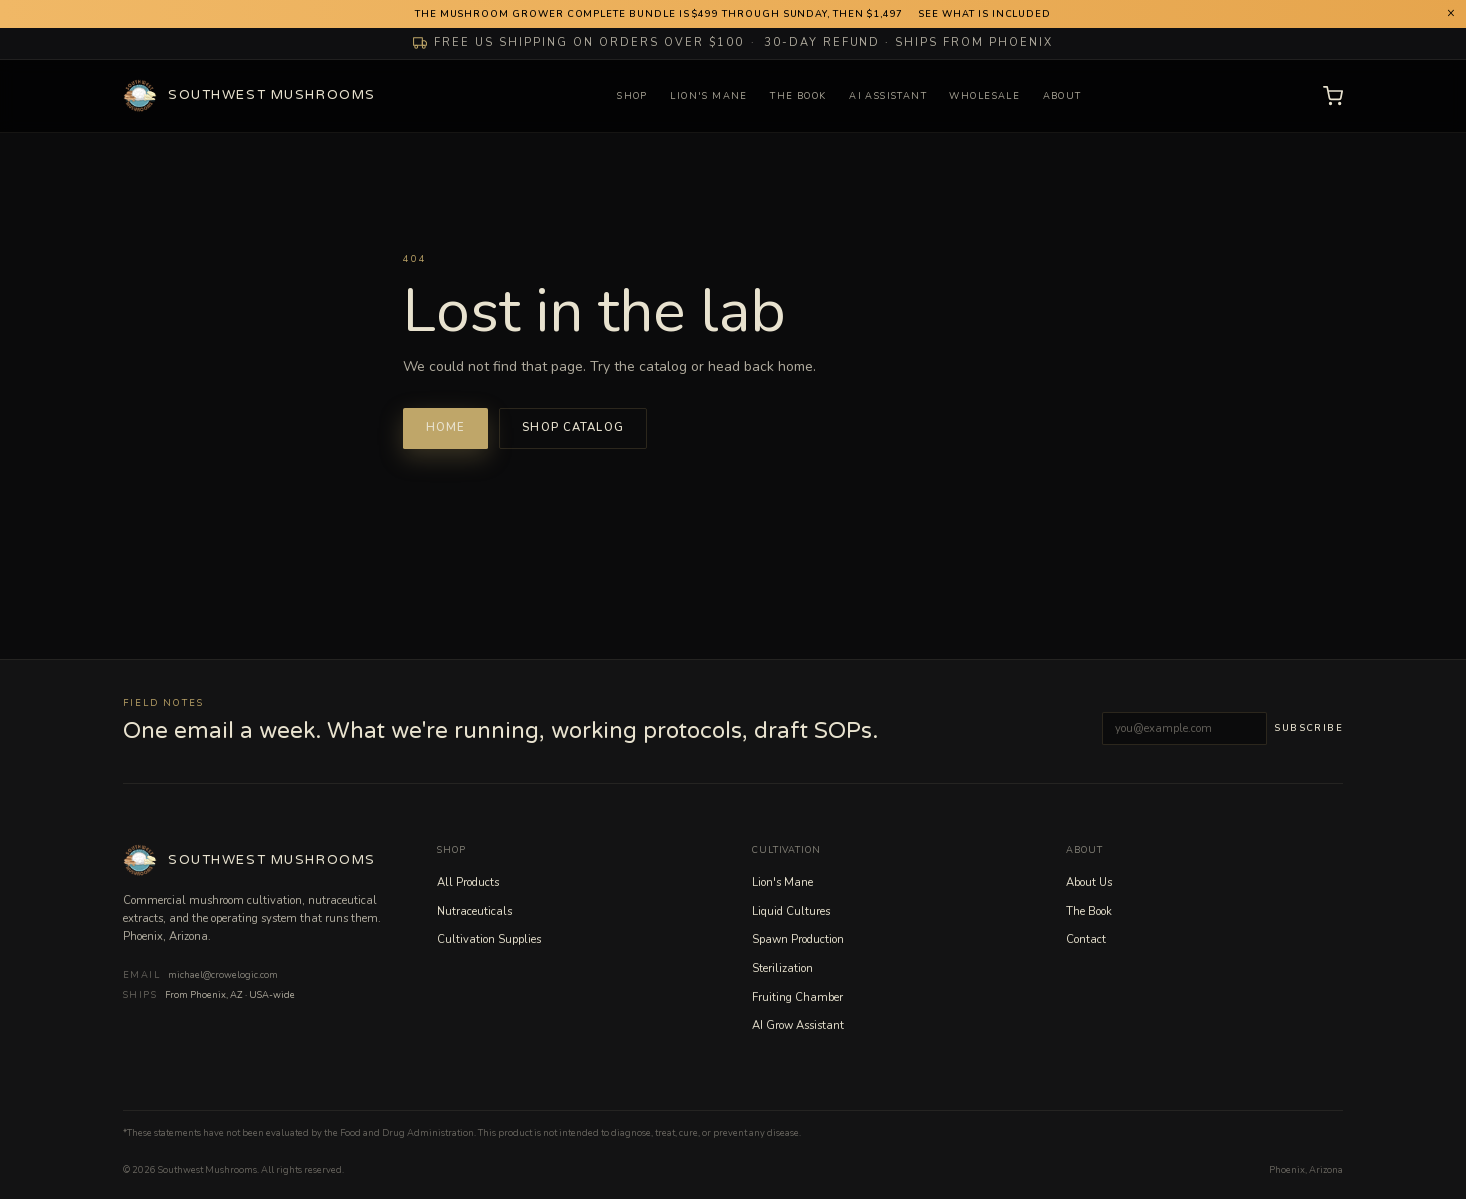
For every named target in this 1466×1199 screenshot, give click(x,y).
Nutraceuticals (474, 911)
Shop (632, 96)
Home (446, 427)
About (1062, 96)
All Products (468, 882)
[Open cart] (1333, 96)
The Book (798, 96)
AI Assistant (888, 96)
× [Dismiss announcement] (1451, 13)
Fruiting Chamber (797, 997)
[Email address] (1184, 728)
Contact (1086, 939)
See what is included (984, 14)
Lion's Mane (708, 96)
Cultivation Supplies (489, 939)
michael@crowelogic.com (223, 975)
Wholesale (984, 96)
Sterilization (782, 968)
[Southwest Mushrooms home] (249, 96)
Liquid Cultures (791, 911)
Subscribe (1308, 728)
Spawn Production (798, 939)
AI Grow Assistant (798, 1025)
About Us (1089, 882)
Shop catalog (573, 427)
